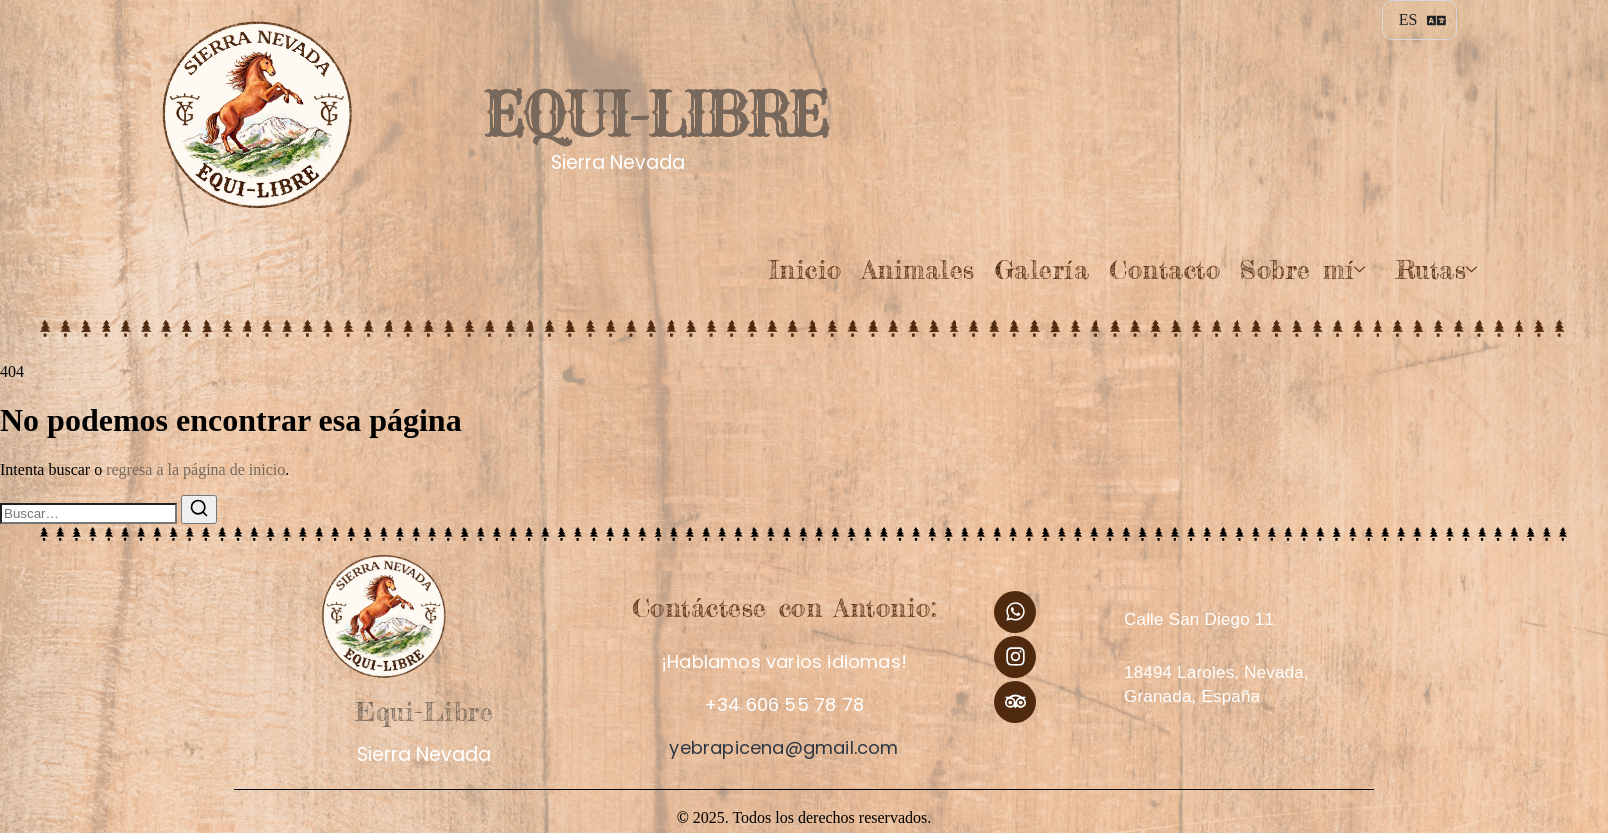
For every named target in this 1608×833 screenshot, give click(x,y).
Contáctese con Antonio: (784, 607)
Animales (918, 269)
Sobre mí (1302, 269)
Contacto (1164, 269)
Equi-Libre (653, 113)
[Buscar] (199, 509)
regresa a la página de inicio (195, 469)
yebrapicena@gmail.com (783, 747)
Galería (1042, 269)
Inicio (805, 269)
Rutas (1437, 269)
